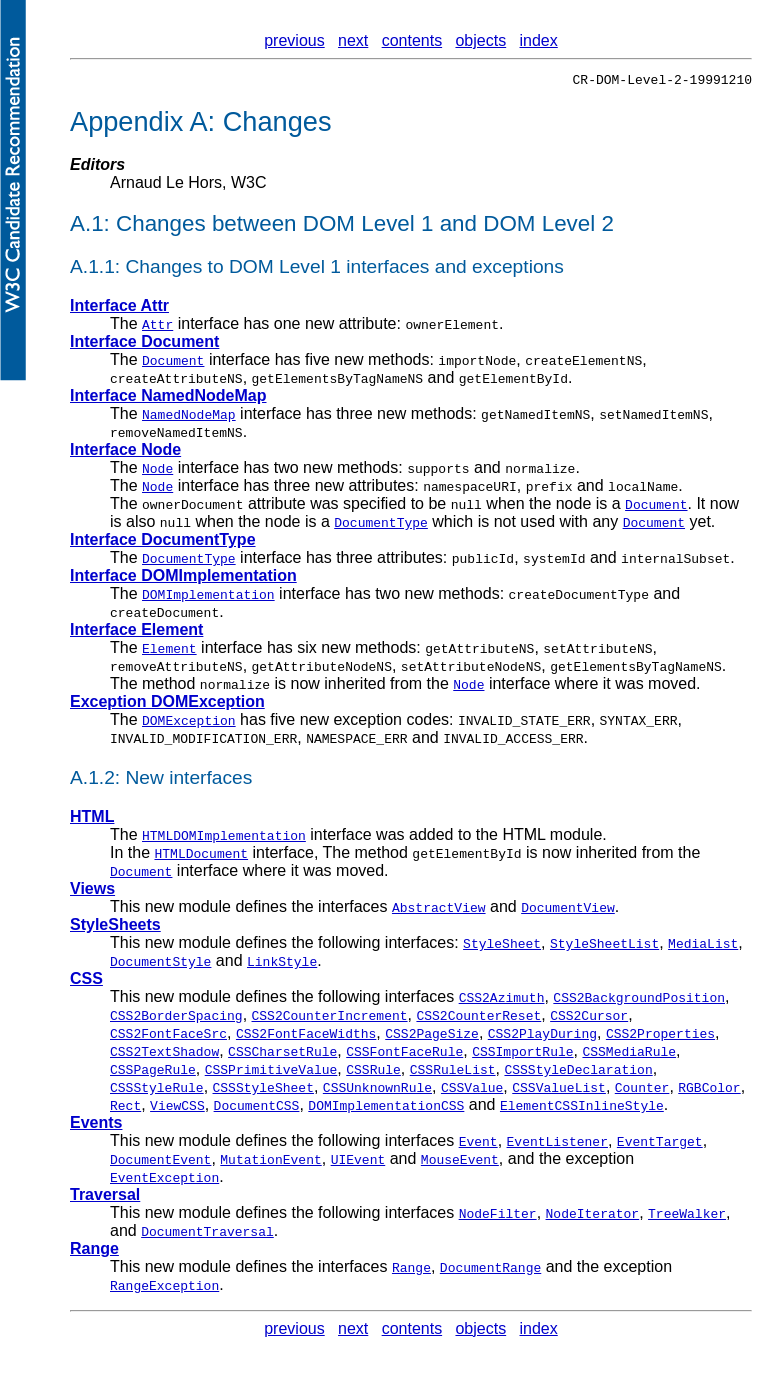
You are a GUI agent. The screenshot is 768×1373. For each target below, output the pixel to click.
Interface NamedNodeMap (168, 398)
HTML (92, 819)
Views (92, 891)
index (539, 40)
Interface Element (136, 632)
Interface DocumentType (163, 542)
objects (480, 40)
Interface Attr (119, 308)
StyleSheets (115, 927)
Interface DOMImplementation (183, 578)
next (353, 40)
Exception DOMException (167, 704)
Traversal (105, 1197)
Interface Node (125, 452)
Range (94, 1251)
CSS (86, 981)
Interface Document (144, 344)
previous (294, 40)
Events (96, 1125)
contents (412, 40)
